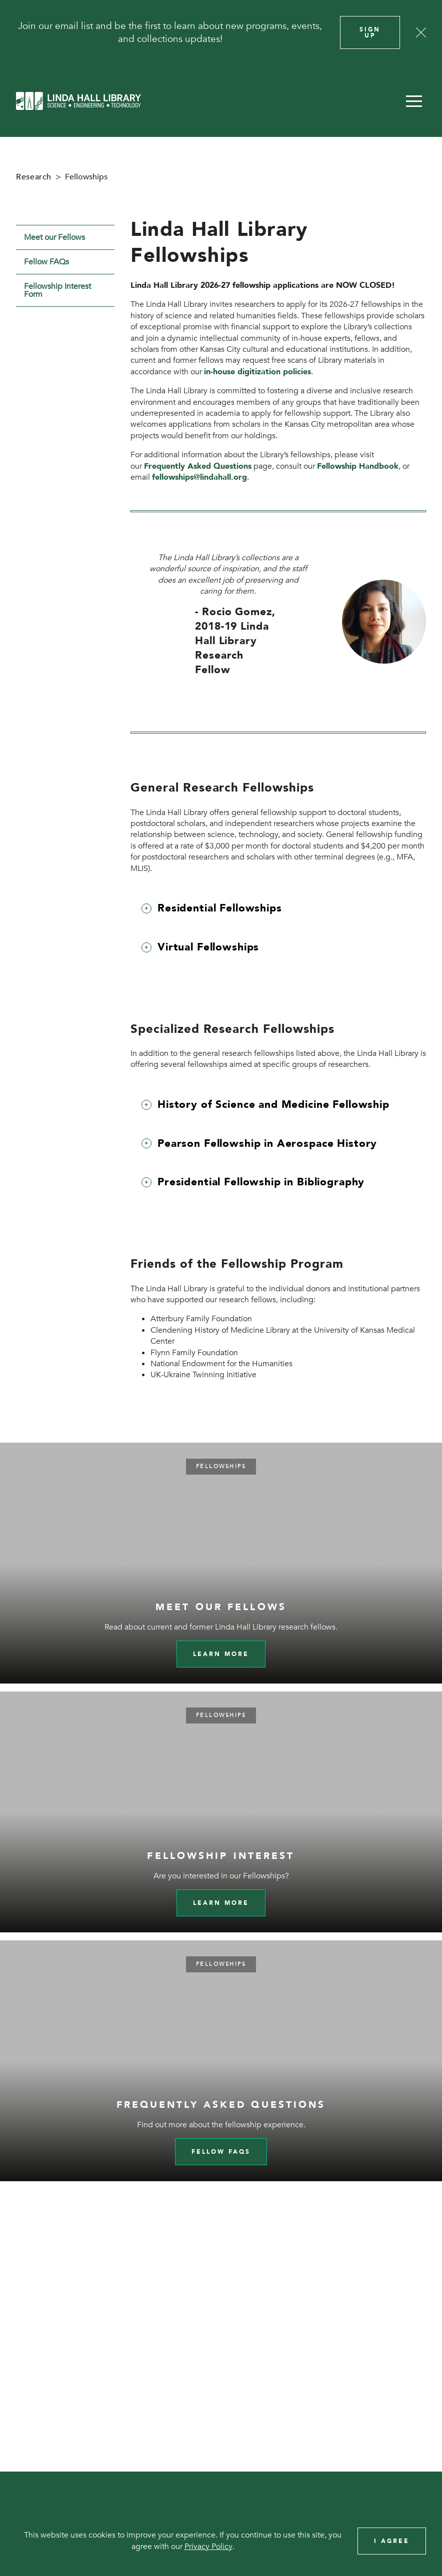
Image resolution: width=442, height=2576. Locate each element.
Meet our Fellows (54, 237)
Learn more (221, 1654)
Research (34, 176)
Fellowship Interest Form (57, 290)
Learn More (221, 1903)
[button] (414, 101)
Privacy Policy (208, 2546)
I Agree (392, 2541)
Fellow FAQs (46, 261)
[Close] (421, 32)
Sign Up (370, 32)
